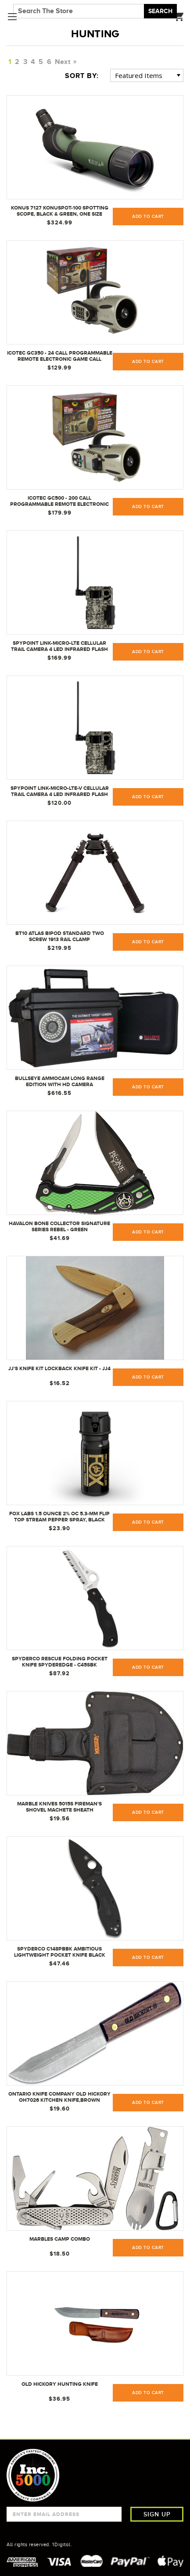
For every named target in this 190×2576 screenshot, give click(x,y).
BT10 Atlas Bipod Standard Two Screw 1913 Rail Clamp (59, 936)
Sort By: (82, 76)
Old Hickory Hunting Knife (60, 2384)
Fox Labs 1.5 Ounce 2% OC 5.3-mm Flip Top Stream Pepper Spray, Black (59, 1516)
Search (160, 10)
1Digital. (62, 2544)
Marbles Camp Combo (59, 2239)
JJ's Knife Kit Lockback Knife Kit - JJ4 (59, 1368)
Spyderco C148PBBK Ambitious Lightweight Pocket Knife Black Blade (59, 1952)
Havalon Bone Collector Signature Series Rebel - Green (59, 1226)
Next (65, 61)
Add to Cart (148, 1522)
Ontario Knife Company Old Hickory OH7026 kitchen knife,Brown (59, 2097)
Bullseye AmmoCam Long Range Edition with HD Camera (59, 1081)
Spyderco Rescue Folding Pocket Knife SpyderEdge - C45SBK (60, 1662)
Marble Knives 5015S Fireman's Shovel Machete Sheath (59, 1807)
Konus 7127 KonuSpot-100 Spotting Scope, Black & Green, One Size (59, 211)
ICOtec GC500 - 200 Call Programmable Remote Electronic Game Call (59, 501)
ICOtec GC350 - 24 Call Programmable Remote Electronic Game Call (59, 356)
